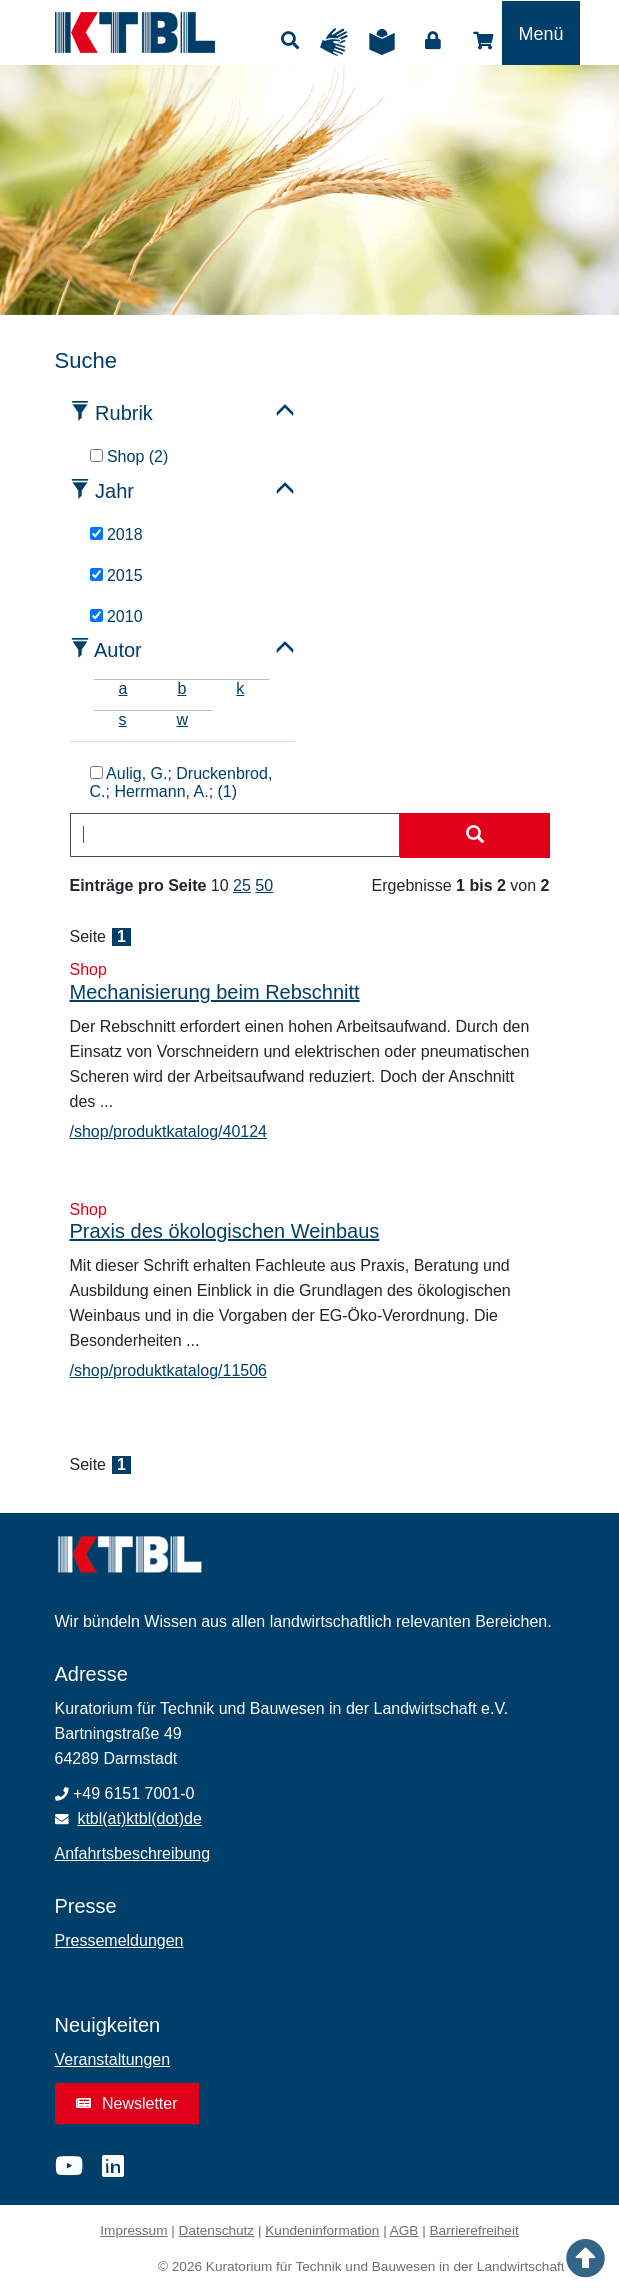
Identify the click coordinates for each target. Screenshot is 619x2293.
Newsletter (127, 2103)
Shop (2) (129, 456)
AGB (404, 2230)
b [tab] (181, 688)
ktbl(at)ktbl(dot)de (139, 1818)
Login (433, 41)
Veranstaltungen (113, 2059)
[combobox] (235, 835)
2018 (116, 534)
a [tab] (123, 688)
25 (242, 885)
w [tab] (183, 719)
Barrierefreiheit (474, 2230)
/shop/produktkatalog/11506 (168, 1370)
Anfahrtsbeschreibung (133, 1853)
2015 (116, 575)
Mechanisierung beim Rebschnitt (215, 992)
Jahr (114, 491)
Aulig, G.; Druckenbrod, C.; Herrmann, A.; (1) (181, 782)
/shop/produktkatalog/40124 (168, 1131)
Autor (118, 650)
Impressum (133, 2230)
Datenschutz (217, 2230)
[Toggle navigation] (540, 33)
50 (264, 885)
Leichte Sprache (387, 42)
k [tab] (240, 688)
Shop (483, 41)
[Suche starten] (475, 836)
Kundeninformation (322, 2230)
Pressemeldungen (119, 1940)
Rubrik (124, 413)
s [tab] (123, 719)
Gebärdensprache (339, 42)
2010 (116, 616)
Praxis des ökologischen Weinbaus (225, 1231)
